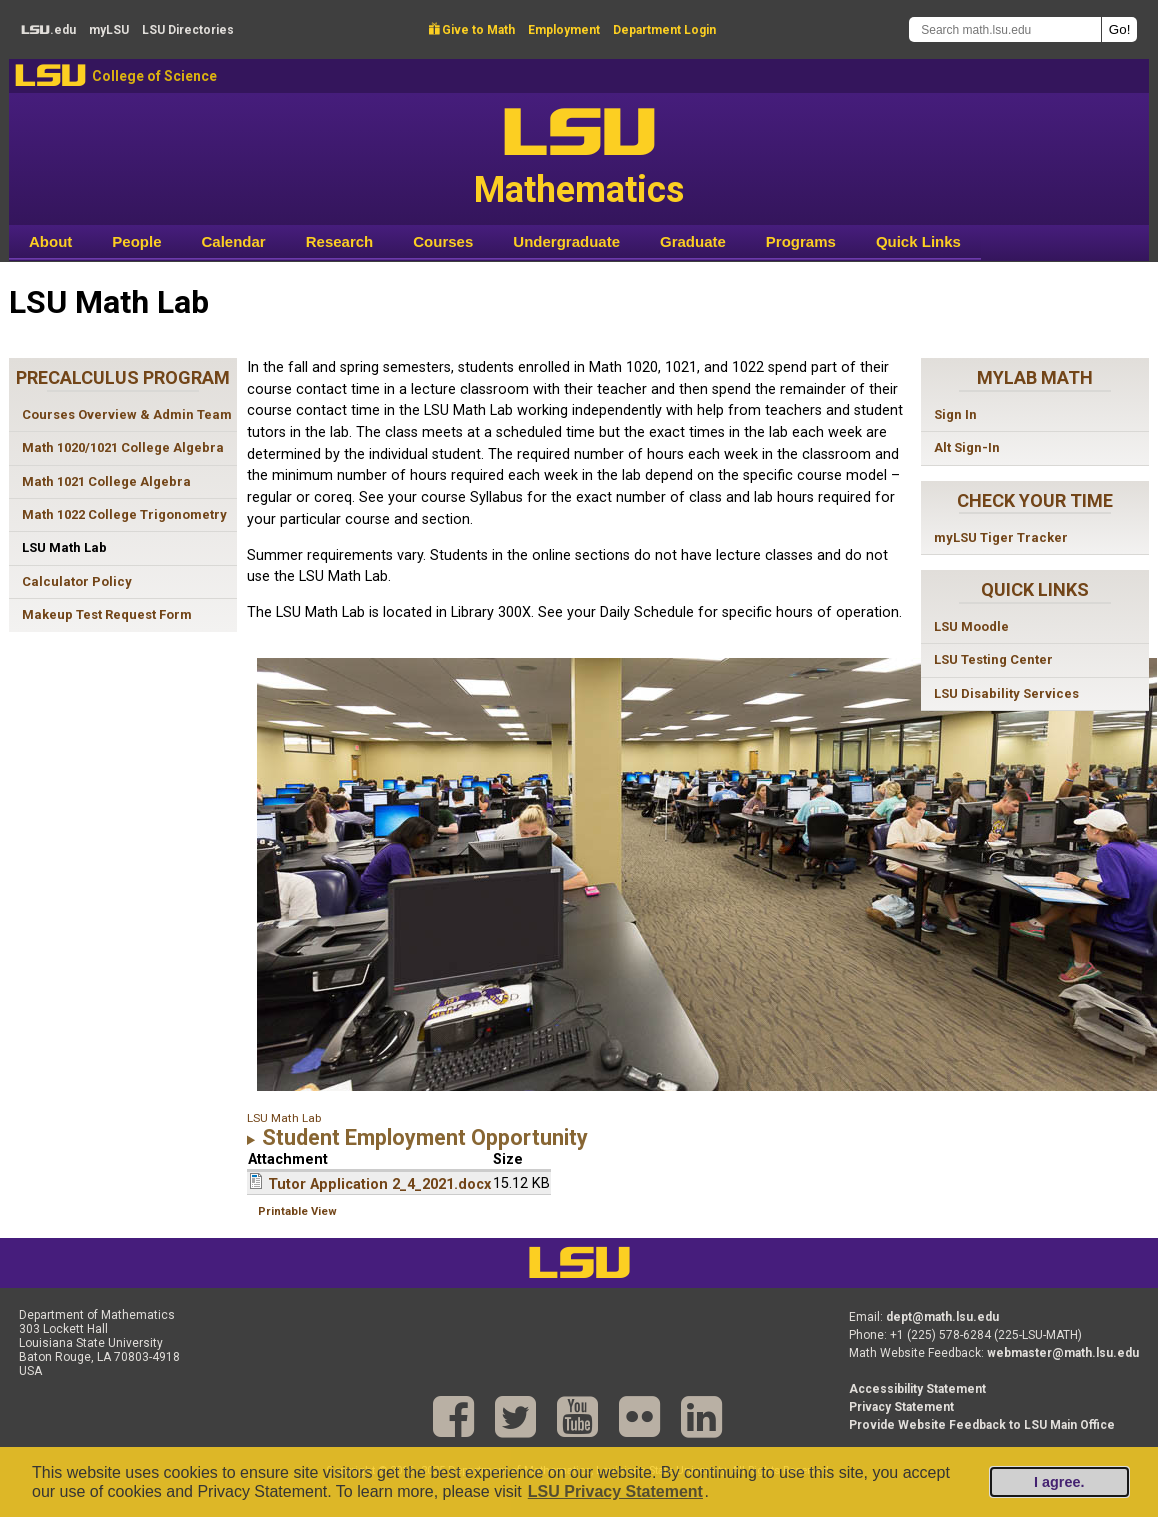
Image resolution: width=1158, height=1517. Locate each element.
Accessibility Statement (917, 1389)
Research (340, 241)
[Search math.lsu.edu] (1005, 29)
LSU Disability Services (1006, 693)
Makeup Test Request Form (107, 614)
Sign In (955, 414)
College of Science (154, 76)
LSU (50, 75)
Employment (564, 30)
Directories (188, 30)
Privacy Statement (901, 1407)
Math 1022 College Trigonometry (124, 514)
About (50, 241)
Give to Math (472, 30)
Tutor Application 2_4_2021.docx (379, 1184)
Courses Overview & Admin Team (127, 414)
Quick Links (918, 241)
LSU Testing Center (993, 659)
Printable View (297, 1211)
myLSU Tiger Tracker (1001, 537)
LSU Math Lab (64, 547)
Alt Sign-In (967, 447)
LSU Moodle (971, 626)
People (136, 241)
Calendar (234, 241)
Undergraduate (566, 241)
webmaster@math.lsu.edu (1063, 1353)
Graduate (693, 241)
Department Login (664, 30)
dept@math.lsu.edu (942, 1317)
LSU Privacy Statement (615, 1491)
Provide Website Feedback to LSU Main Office (982, 1425)
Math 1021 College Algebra (106, 481)
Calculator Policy (77, 581)
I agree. (1059, 1482)
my (109, 30)
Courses (443, 241)
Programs (801, 241)
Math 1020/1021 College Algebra (123, 447)
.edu (48, 30)
